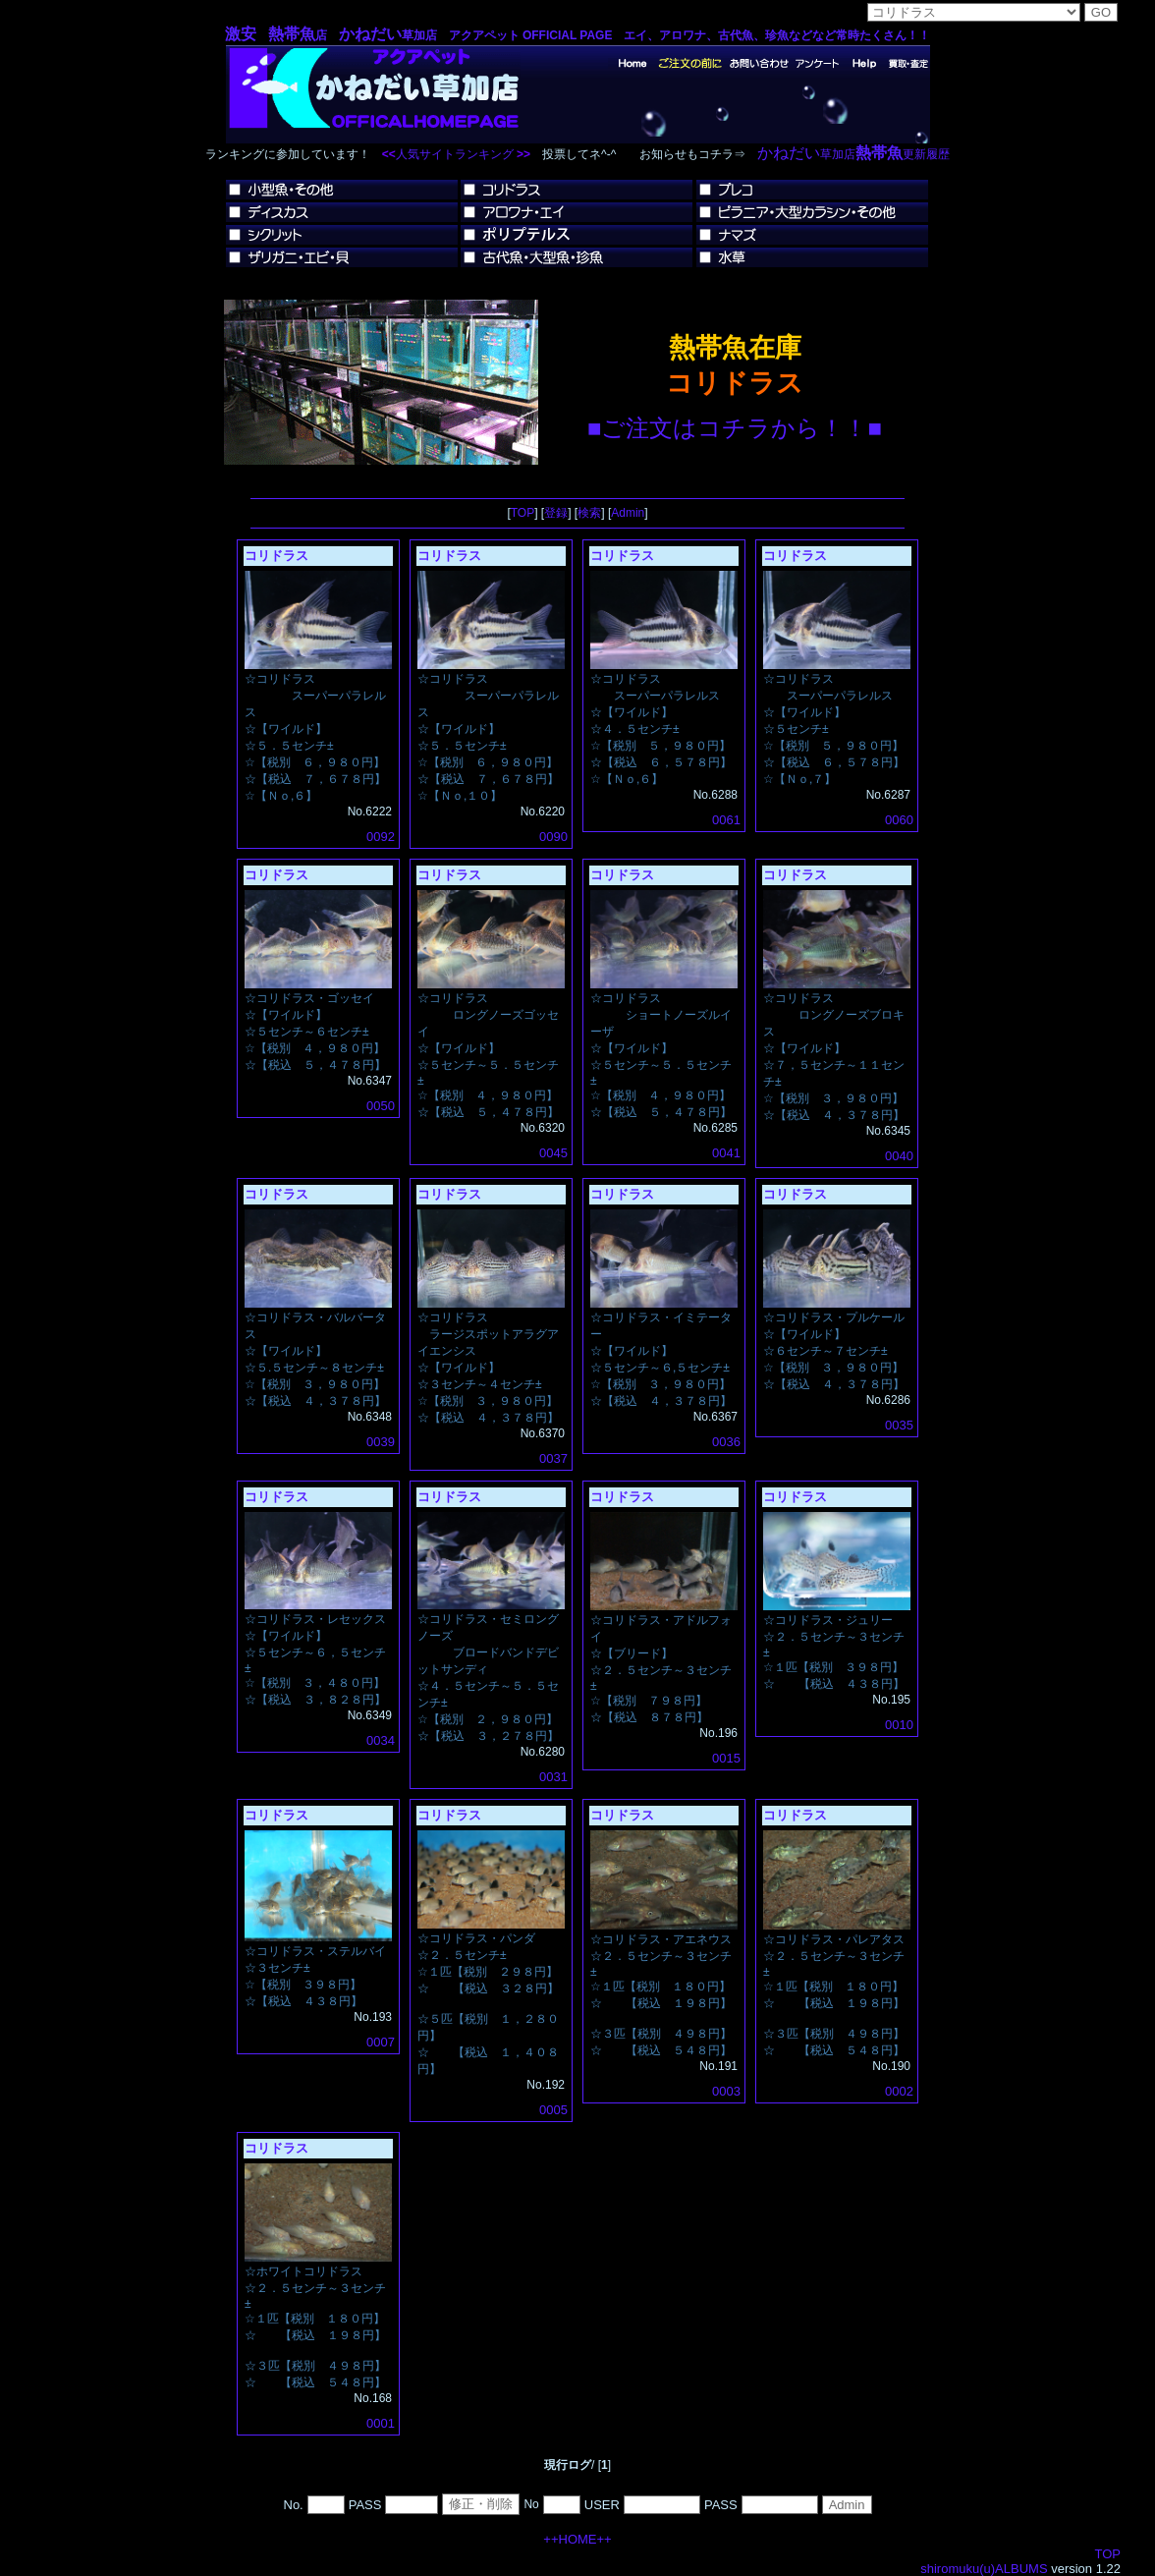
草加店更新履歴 (853, 154)
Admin (627, 513)
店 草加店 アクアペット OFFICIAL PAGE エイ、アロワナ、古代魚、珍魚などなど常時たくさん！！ (578, 35)
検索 (589, 513)
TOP (522, 513)
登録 (556, 513)
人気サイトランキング (455, 154)
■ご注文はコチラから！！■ (734, 428)
